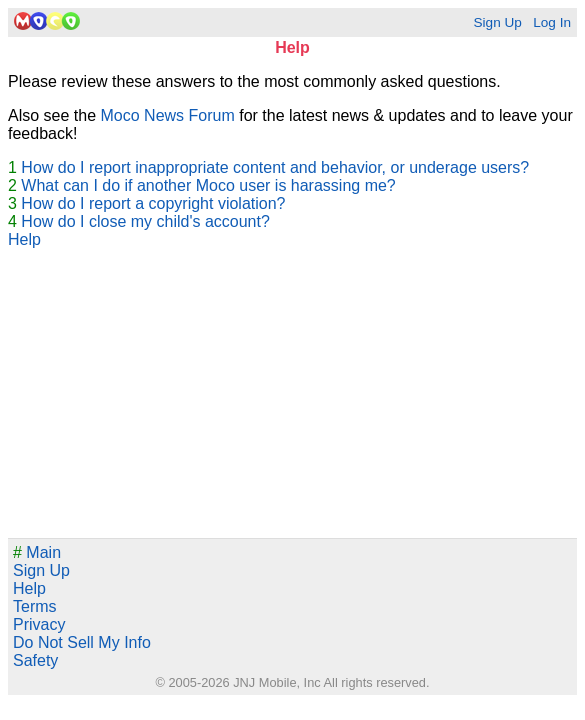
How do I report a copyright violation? (153, 203)
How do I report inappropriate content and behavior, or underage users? (275, 167)
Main (37, 552)
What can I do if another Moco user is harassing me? (208, 185)
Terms (35, 606)
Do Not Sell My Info (82, 642)
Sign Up (497, 22)
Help (24, 239)
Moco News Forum (168, 115)
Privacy (39, 624)
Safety (35, 660)
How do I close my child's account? (145, 221)
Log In (552, 22)
